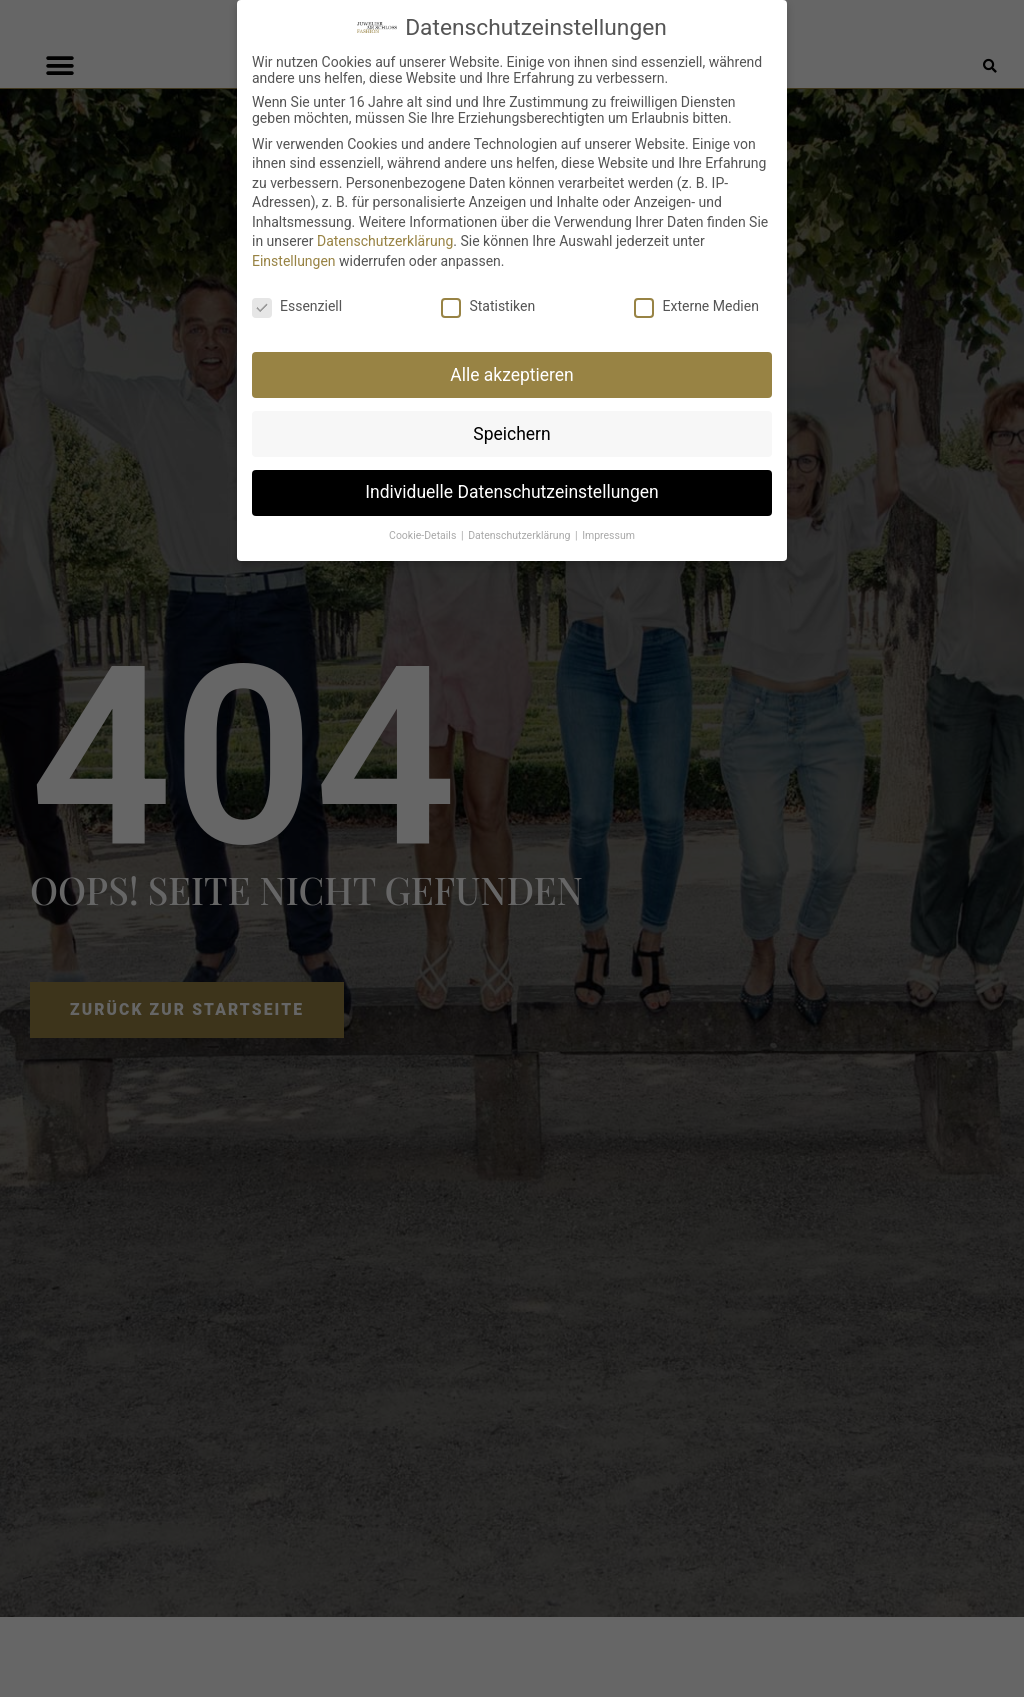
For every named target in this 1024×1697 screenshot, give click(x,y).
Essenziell (297, 306)
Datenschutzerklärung (385, 241)
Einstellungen (294, 261)
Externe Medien (696, 306)
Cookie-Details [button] (424, 535)
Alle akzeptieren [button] (512, 375)
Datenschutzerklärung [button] (520, 535)
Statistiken (488, 306)
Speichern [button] (511, 434)
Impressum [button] (608, 535)
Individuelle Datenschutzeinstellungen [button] (511, 492)
